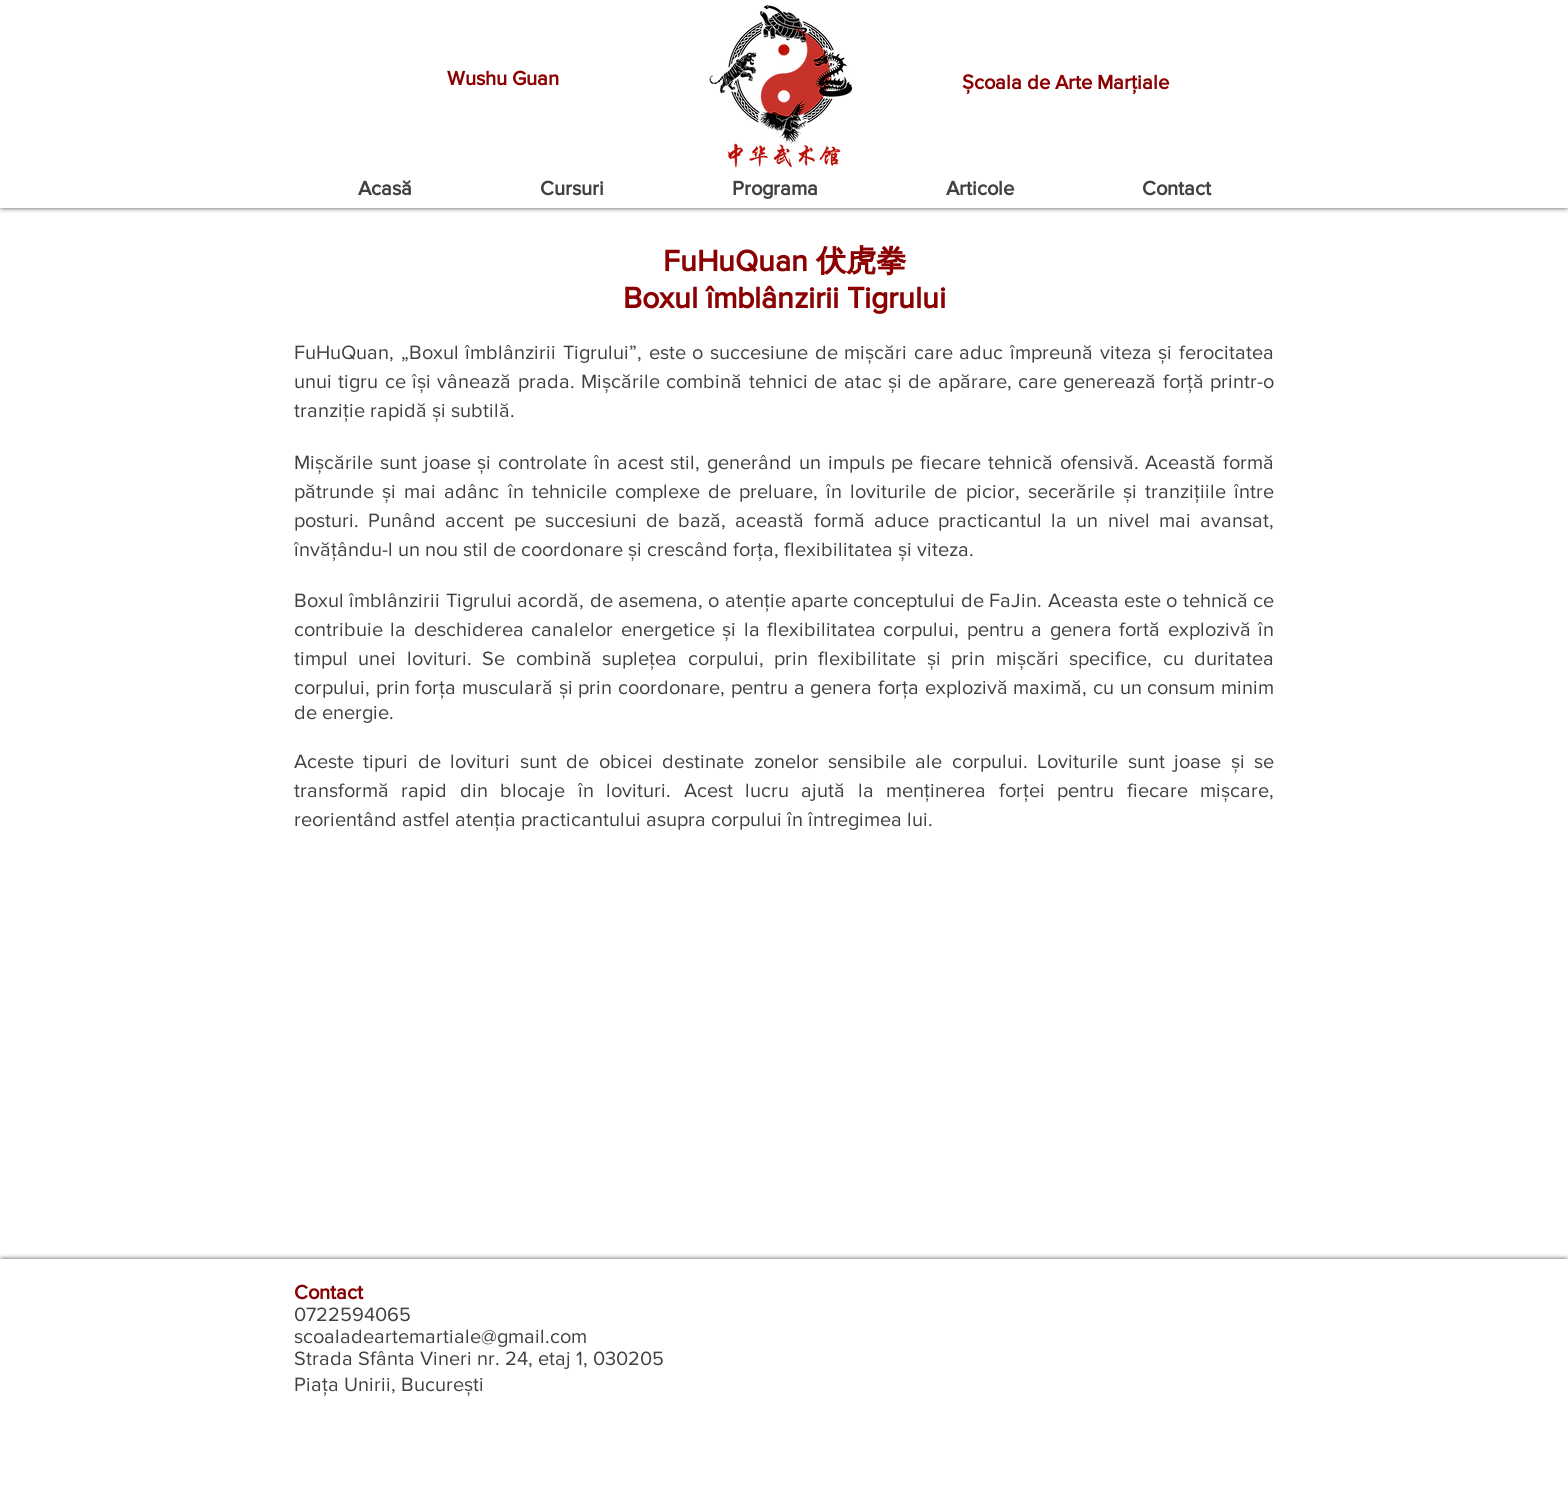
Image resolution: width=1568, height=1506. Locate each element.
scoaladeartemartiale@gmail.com (440, 1336)
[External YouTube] (784, 1057)
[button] (572, 188)
